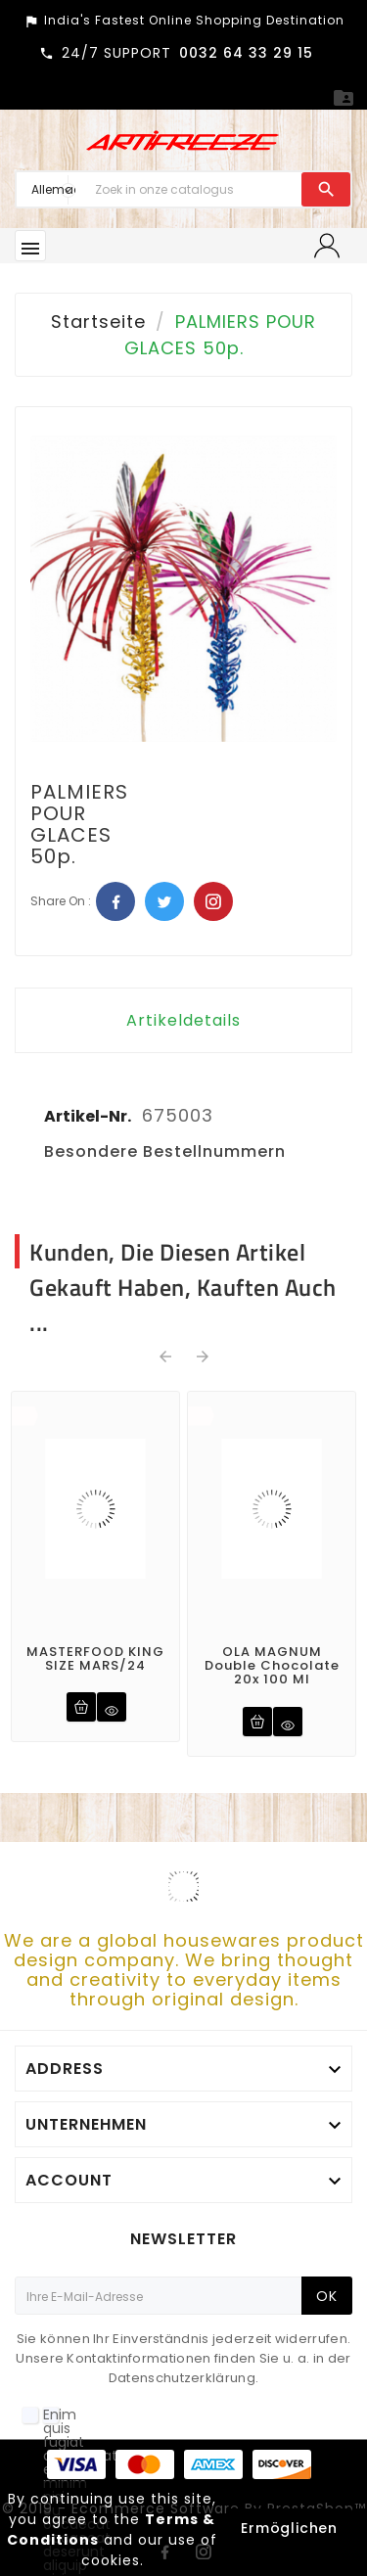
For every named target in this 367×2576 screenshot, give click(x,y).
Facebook (115, 901)
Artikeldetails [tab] (183, 1020)
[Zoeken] (193, 189)
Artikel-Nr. (89, 1116)
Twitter (164, 901)
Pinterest (213, 901)
